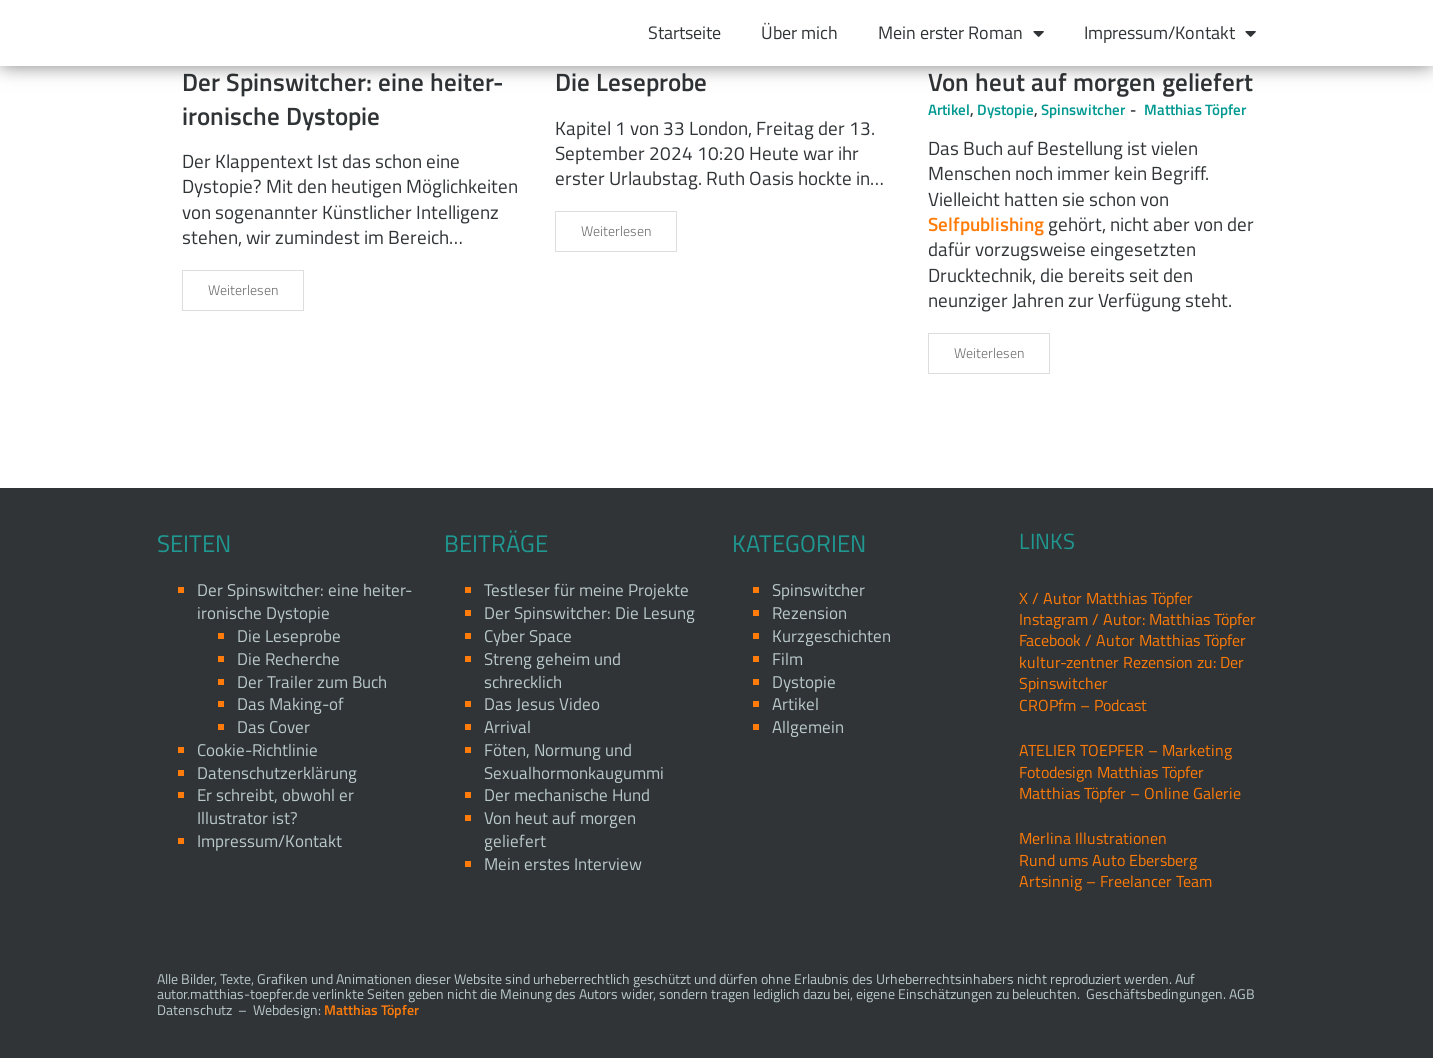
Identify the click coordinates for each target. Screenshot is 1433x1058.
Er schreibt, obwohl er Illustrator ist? (275, 806)
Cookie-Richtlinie (257, 750)
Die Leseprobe (631, 82)
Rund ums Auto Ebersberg (1108, 860)
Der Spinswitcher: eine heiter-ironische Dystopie (343, 99)
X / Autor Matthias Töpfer (1106, 598)
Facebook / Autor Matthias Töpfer (1132, 640)
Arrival (507, 727)
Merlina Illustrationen (1093, 838)
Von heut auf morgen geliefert (1090, 82)
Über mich (799, 32)
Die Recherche (288, 659)
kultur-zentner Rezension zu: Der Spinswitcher (1131, 672)
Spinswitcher (1083, 109)
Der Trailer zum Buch (312, 682)
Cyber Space (528, 636)
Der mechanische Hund (567, 795)
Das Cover (273, 727)
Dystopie (1005, 109)
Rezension (809, 613)
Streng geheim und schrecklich (552, 670)
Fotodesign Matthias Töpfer (1111, 772)
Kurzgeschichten (831, 636)
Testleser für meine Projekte (586, 590)
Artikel (949, 109)
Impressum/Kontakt (1170, 33)
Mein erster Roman (961, 33)
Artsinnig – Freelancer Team (1115, 881)
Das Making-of (290, 704)
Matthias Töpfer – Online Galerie (1130, 793)
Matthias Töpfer (1195, 109)
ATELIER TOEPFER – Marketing (1125, 750)
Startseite (684, 32)
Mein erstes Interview (563, 864)
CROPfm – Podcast (1083, 705)
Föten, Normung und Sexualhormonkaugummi (574, 761)
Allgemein (808, 727)
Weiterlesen (243, 289)
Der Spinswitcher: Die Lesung (589, 613)
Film (787, 659)
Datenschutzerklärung (277, 773)
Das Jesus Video (542, 704)
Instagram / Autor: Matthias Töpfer (1137, 619)
